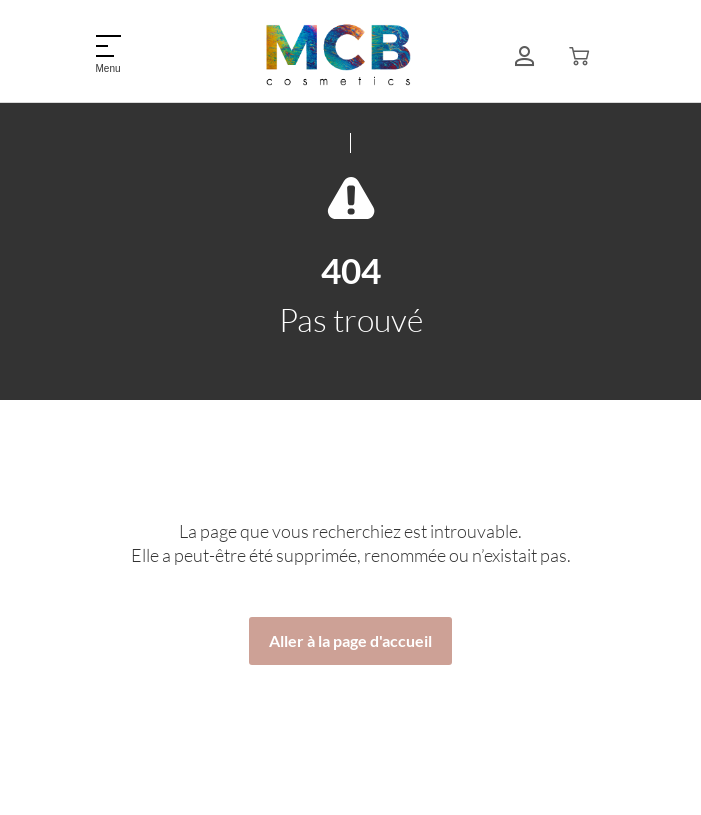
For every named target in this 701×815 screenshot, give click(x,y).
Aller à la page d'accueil (350, 640)
